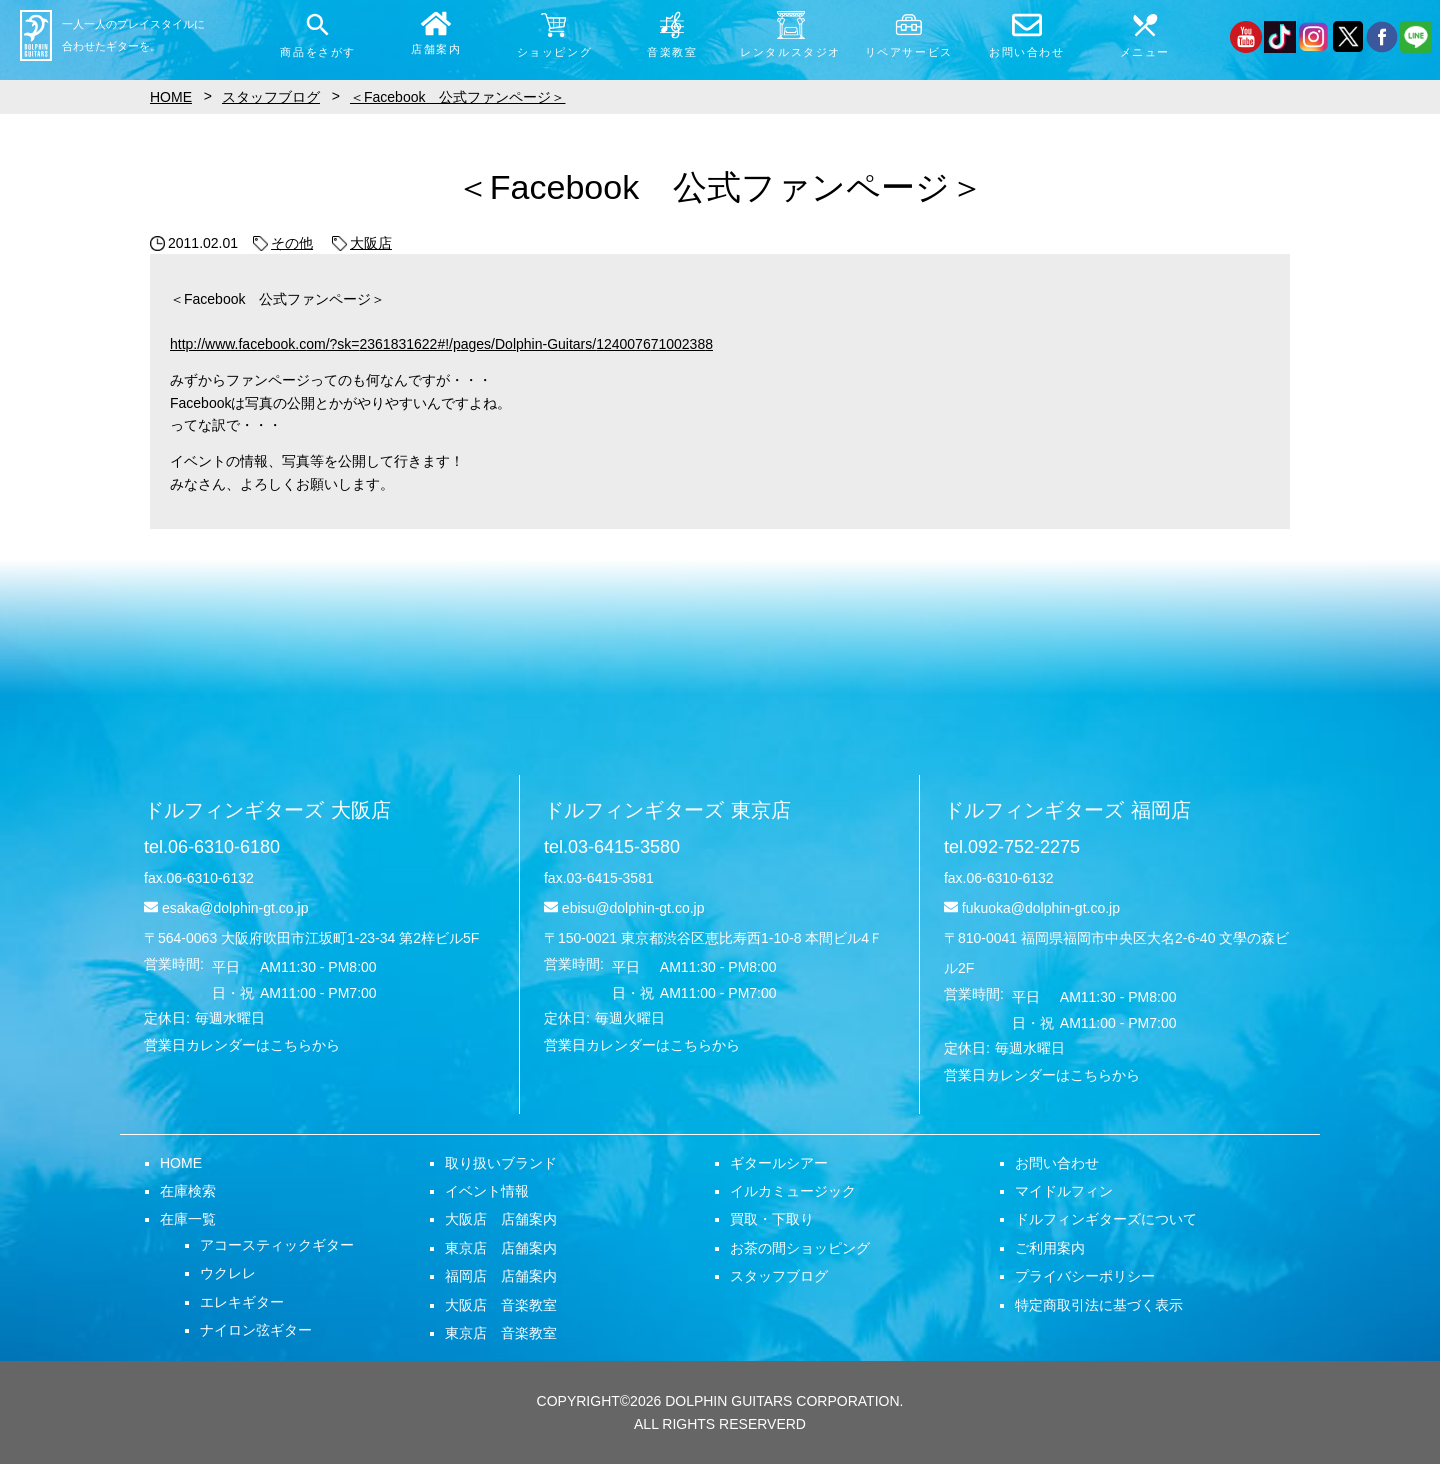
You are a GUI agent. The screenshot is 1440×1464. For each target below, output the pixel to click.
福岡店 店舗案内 (501, 1276)
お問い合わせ (1057, 1163)
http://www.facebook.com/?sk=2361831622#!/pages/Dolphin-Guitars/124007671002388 (441, 344)
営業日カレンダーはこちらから (242, 1045)
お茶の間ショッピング (800, 1248)
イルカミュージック (793, 1191)
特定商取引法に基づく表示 (1099, 1305)
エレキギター (242, 1302)
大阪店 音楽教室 (501, 1305)
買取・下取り (772, 1219)
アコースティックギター (277, 1245)
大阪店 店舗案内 (501, 1219)
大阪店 (362, 243)
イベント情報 (487, 1191)
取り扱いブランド (501, 1163)
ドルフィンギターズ (267, 810)
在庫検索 (188, 1191)
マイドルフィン (1064, 1191)
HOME (181, 1163)
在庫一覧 (188, 1219)
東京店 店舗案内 (501, 1248)
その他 (283, 243)
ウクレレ (228, 1273)
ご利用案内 (1050, 1248)
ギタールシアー (779, 1163)
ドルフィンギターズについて (1106, 1219)
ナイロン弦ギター (256, 1330)
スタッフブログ (779, 1276)
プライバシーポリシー (1085, 1276)
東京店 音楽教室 (501, 1333)
